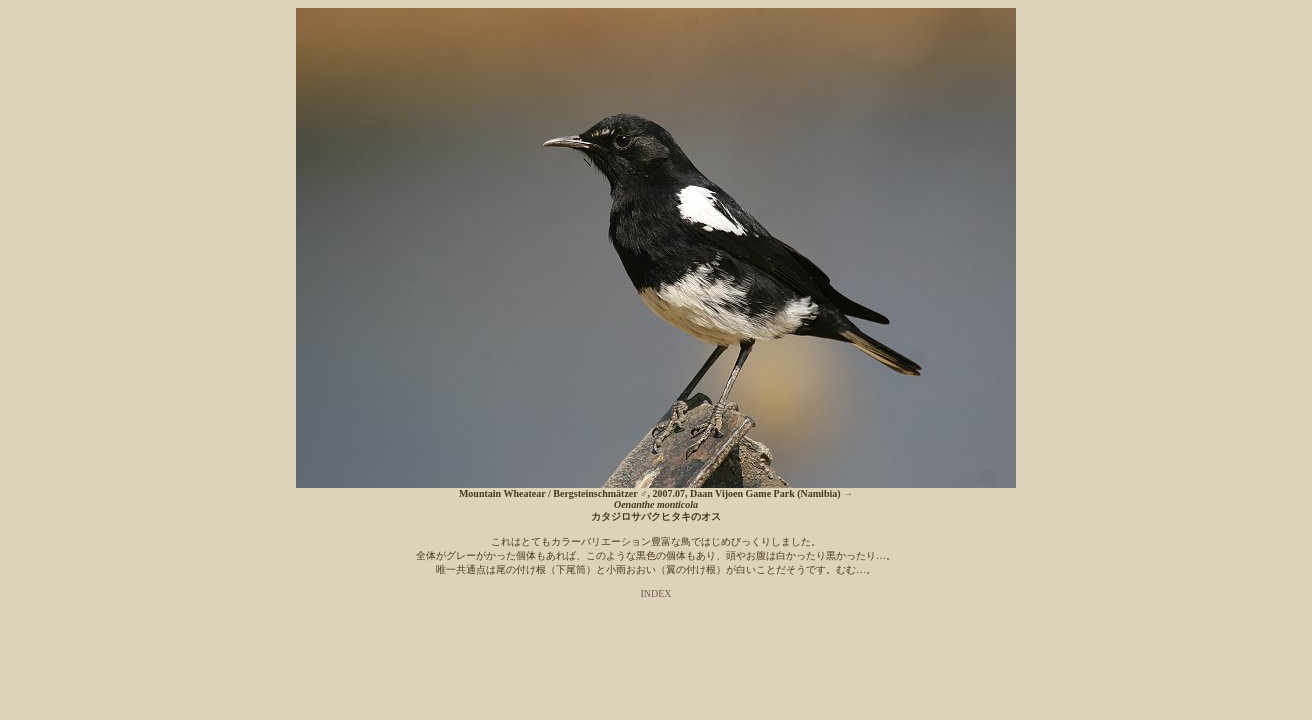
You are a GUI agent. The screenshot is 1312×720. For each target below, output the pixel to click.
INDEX (655, 593)
